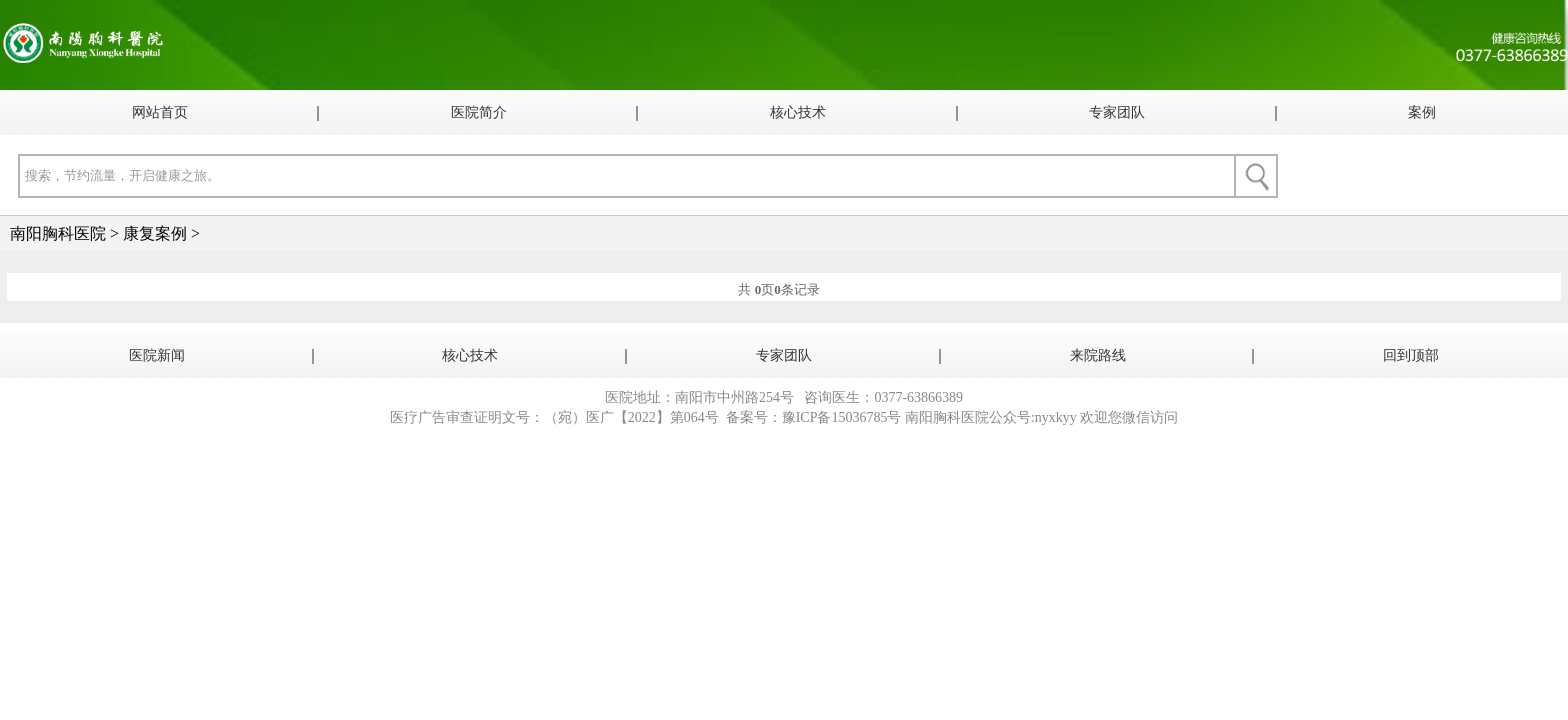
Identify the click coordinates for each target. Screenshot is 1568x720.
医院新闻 (157, 355)
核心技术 (798, 112)
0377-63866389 (918, 397)
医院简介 (479, 112)
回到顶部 (1411, 355)
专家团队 (1117, 112)
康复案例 (155, 233)
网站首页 (160, 112)
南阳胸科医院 (58, 233)
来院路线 (1098, 355)
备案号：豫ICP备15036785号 (814, 417)
